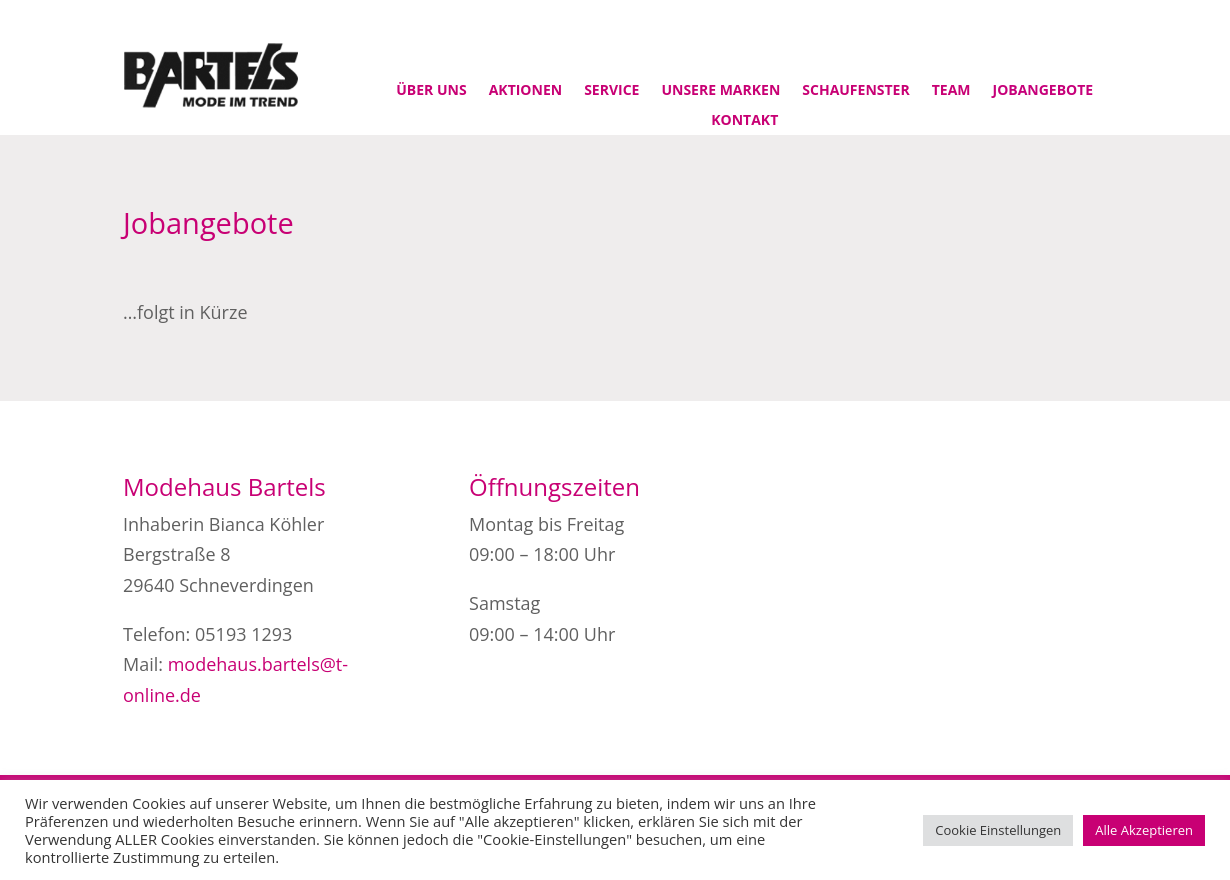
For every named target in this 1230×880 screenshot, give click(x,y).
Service (611, 91)
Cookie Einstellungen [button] (998, 830)
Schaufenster (855, 91)
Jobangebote (1043, 91)
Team (951, 91)
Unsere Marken (720, 91)
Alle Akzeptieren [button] (1144, 830)
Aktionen (525, 91)
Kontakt (744, 121)
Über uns (431, 91)
